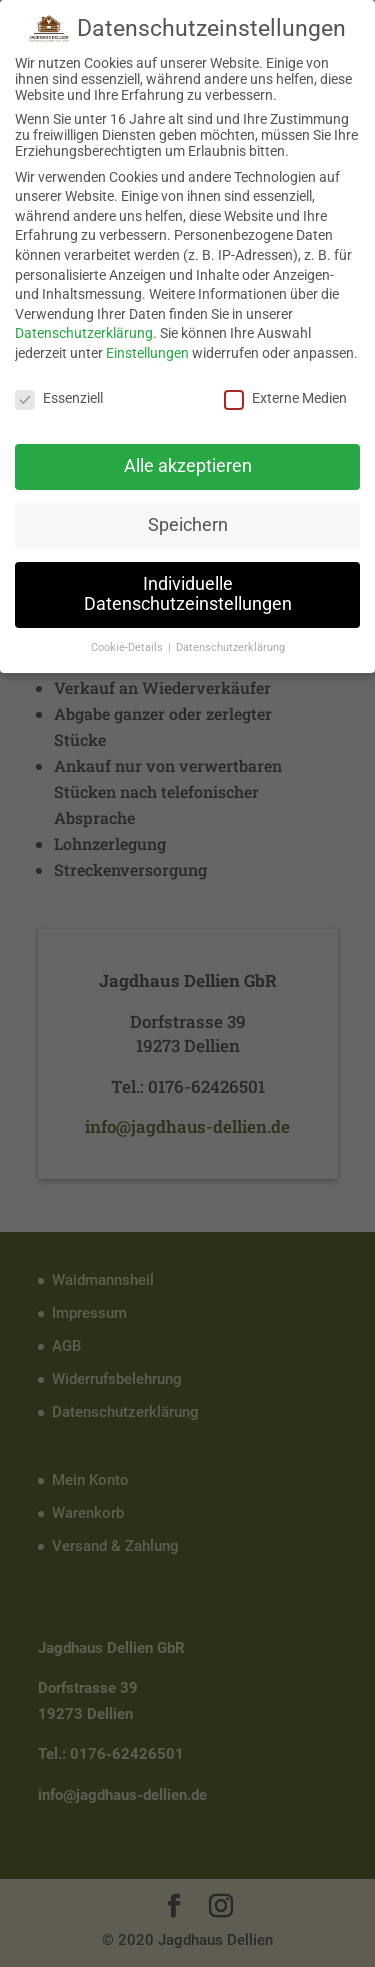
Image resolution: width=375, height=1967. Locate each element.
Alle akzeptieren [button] (188, 466)
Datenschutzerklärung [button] (230, 646)
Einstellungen (147, 352)
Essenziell (59, 397)
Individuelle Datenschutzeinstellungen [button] (188, 593)
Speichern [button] (188, 524)
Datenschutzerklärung (84, 332)
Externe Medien (285, 397)
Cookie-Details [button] (128, 646)
